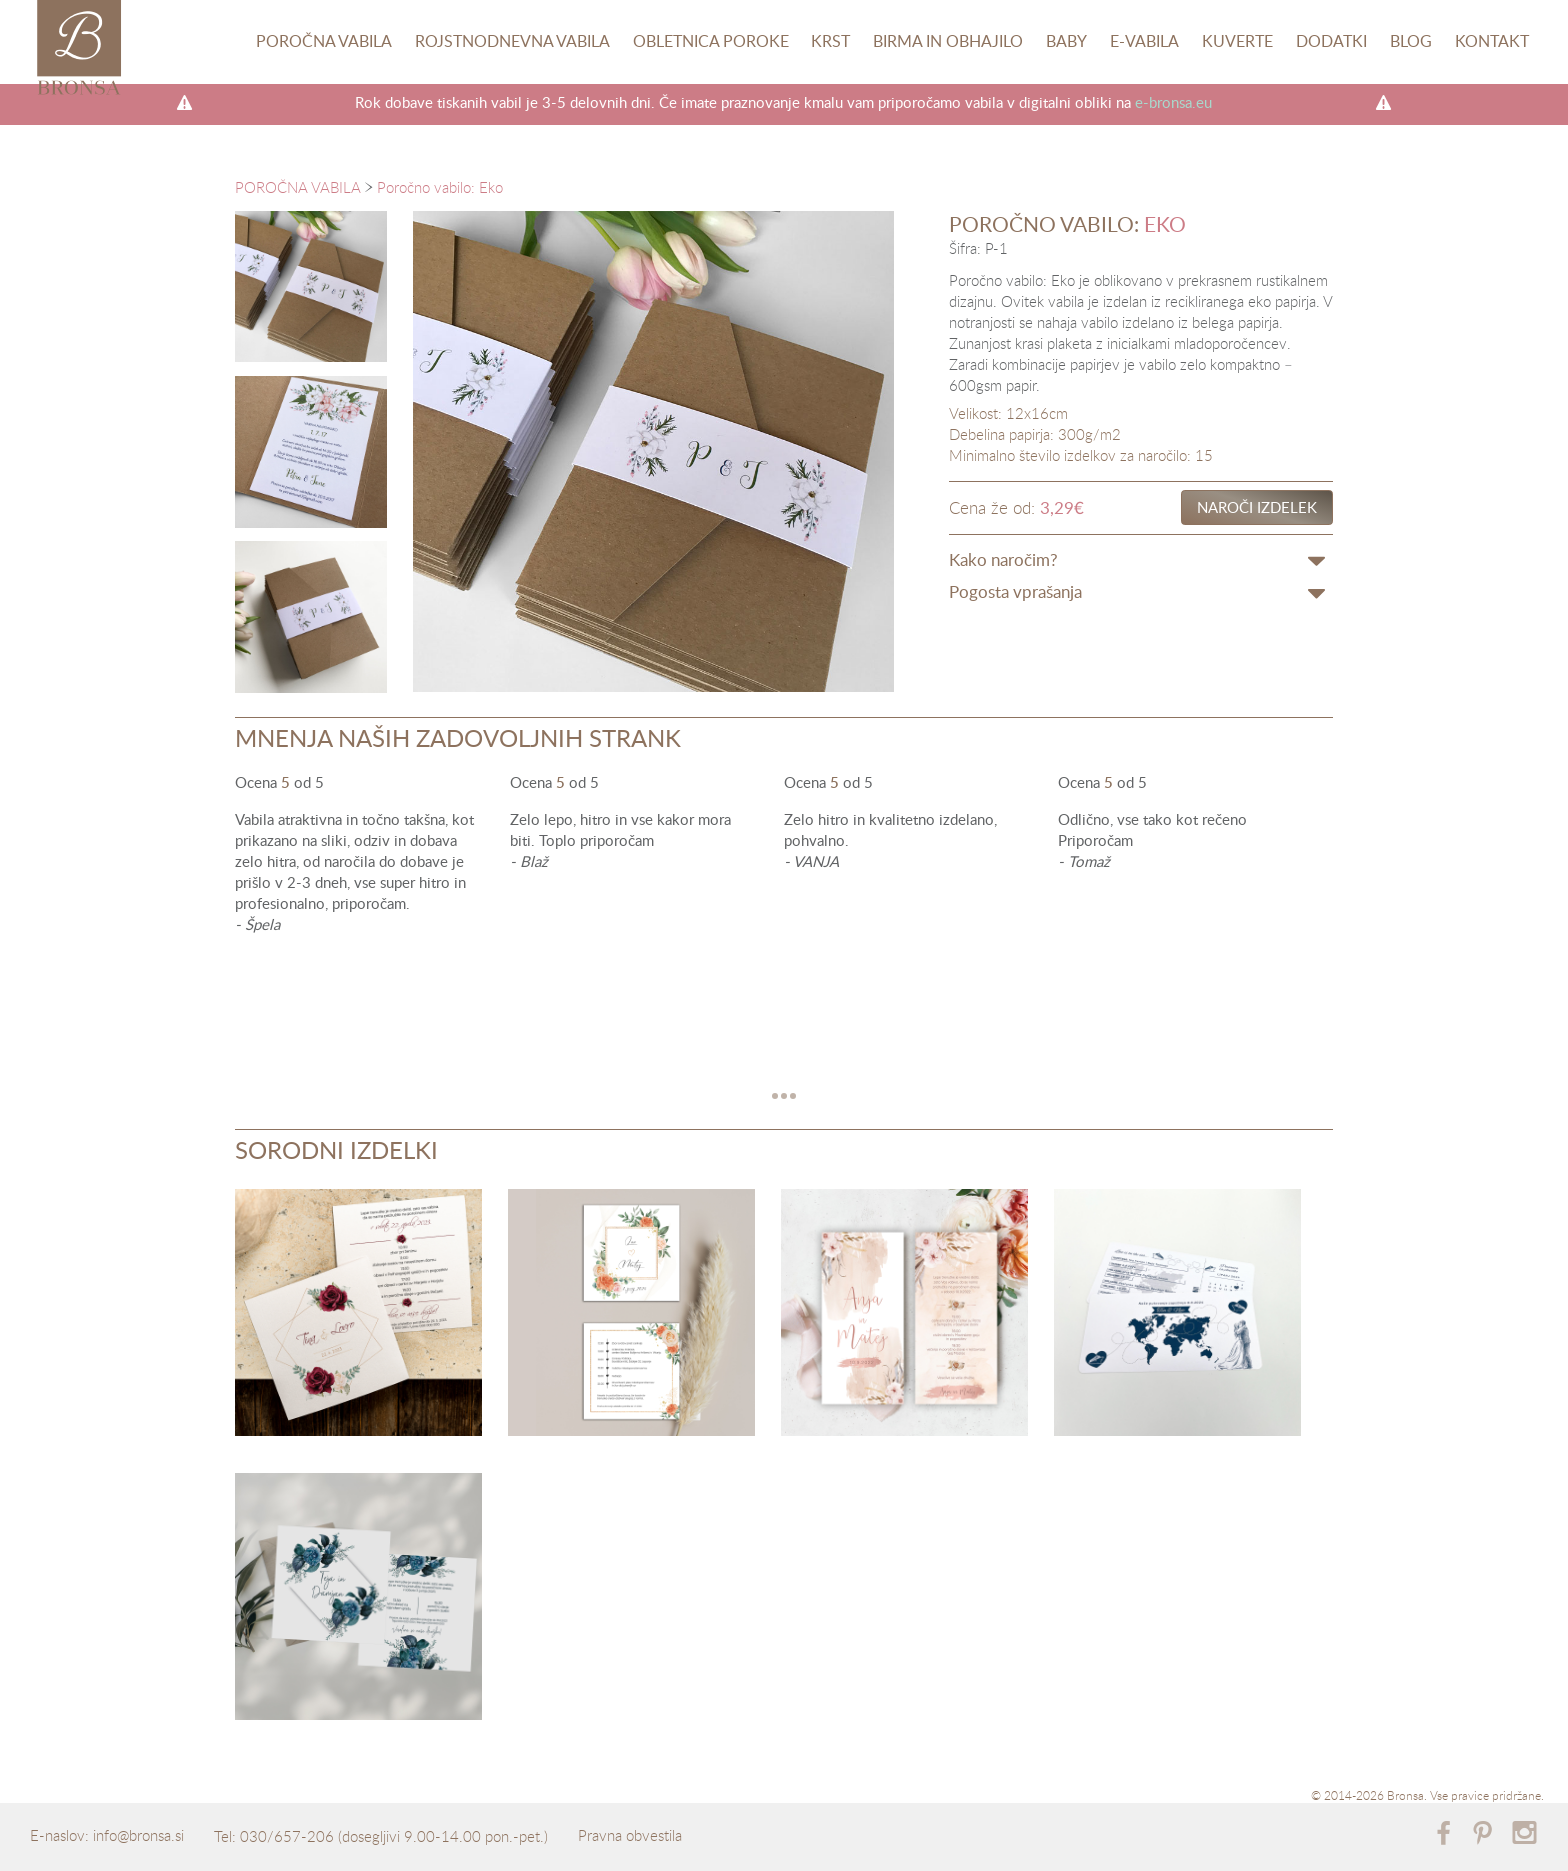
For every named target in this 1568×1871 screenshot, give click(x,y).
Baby (1066, 41)
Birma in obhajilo (948, 41)
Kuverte (1237, 41)
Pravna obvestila (630, 1835)
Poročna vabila (324, 41)
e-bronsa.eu (1173, 102)
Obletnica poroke (711, 41)
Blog (1411, 41)
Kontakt (1492, 41)
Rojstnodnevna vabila (512, 41)
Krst (830, 41)
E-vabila (1144, 41)
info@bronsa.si (138, 1835)
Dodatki (1331, 41)
